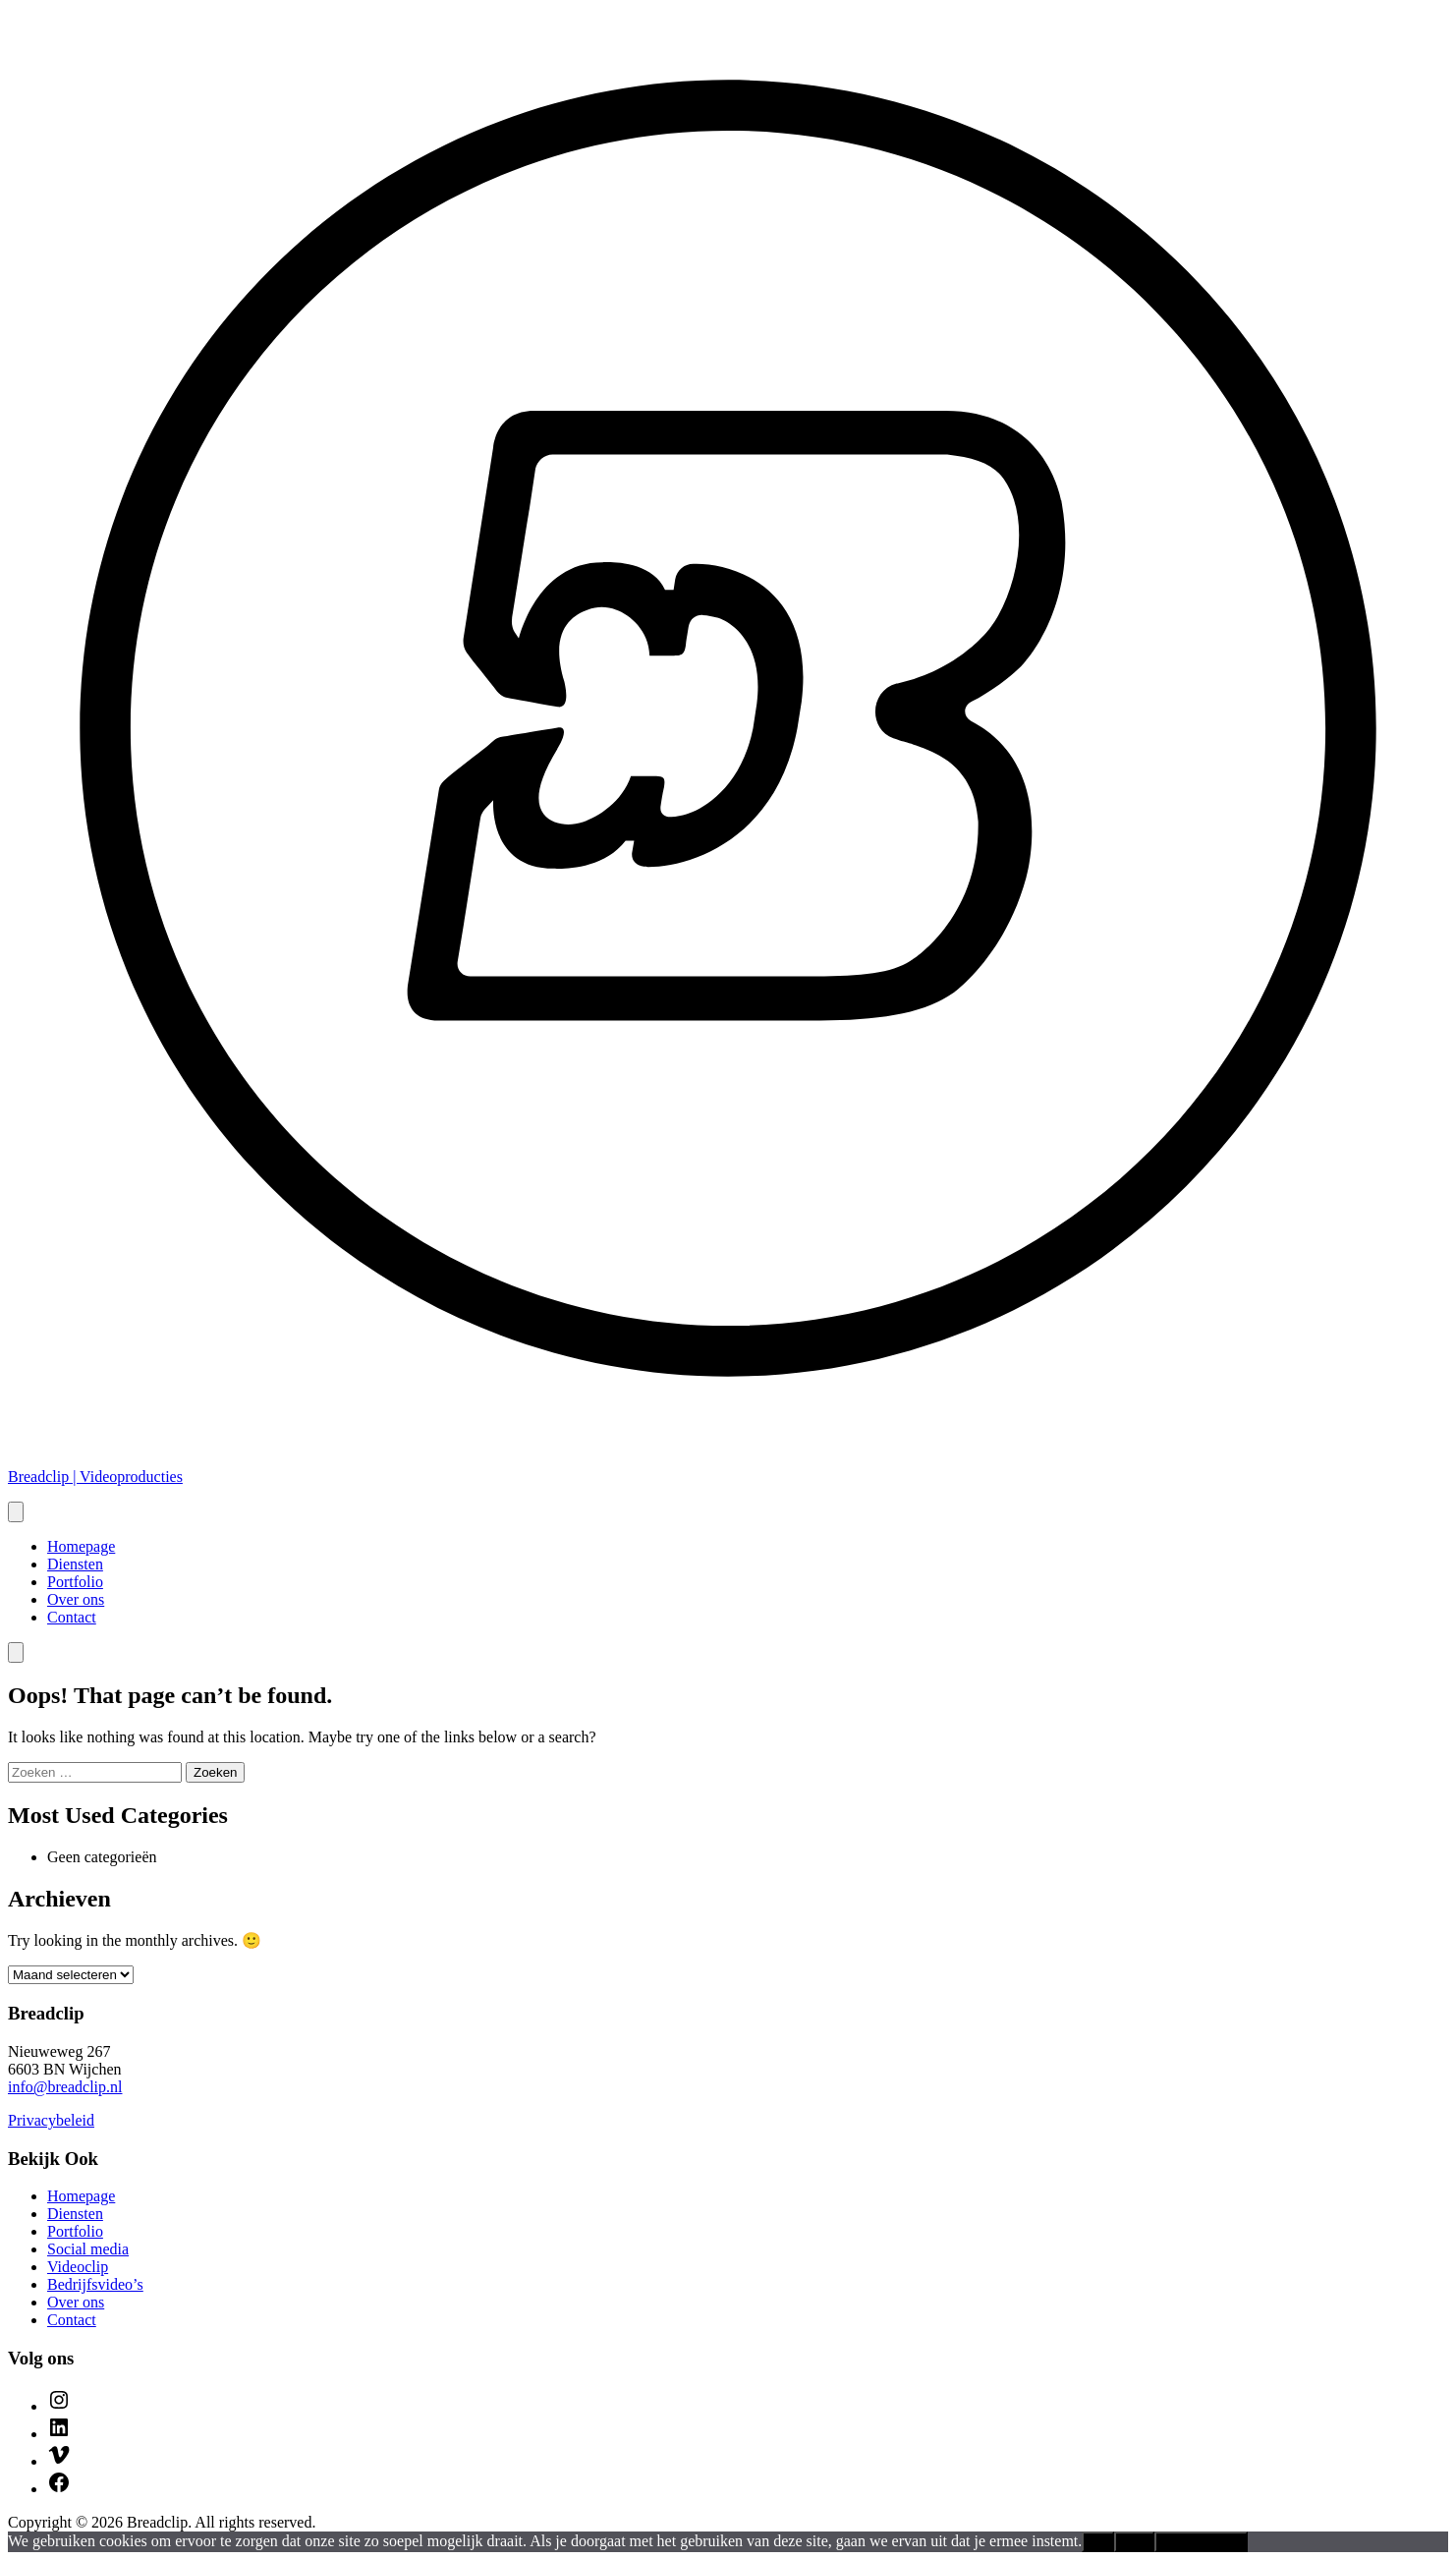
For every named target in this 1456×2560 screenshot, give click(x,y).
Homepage (81, 1546)
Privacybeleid (51, 2120)
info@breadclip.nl (65, 2086)
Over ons (75, 1599)
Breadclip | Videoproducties (95, 1476)
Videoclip (77, 2266)
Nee (1134, 2541)
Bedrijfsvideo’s (95, 2284)
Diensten (75, 1564)
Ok (1098, 2541)
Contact (71, 1617)
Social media (88, 2249)
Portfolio (75, 1581)
